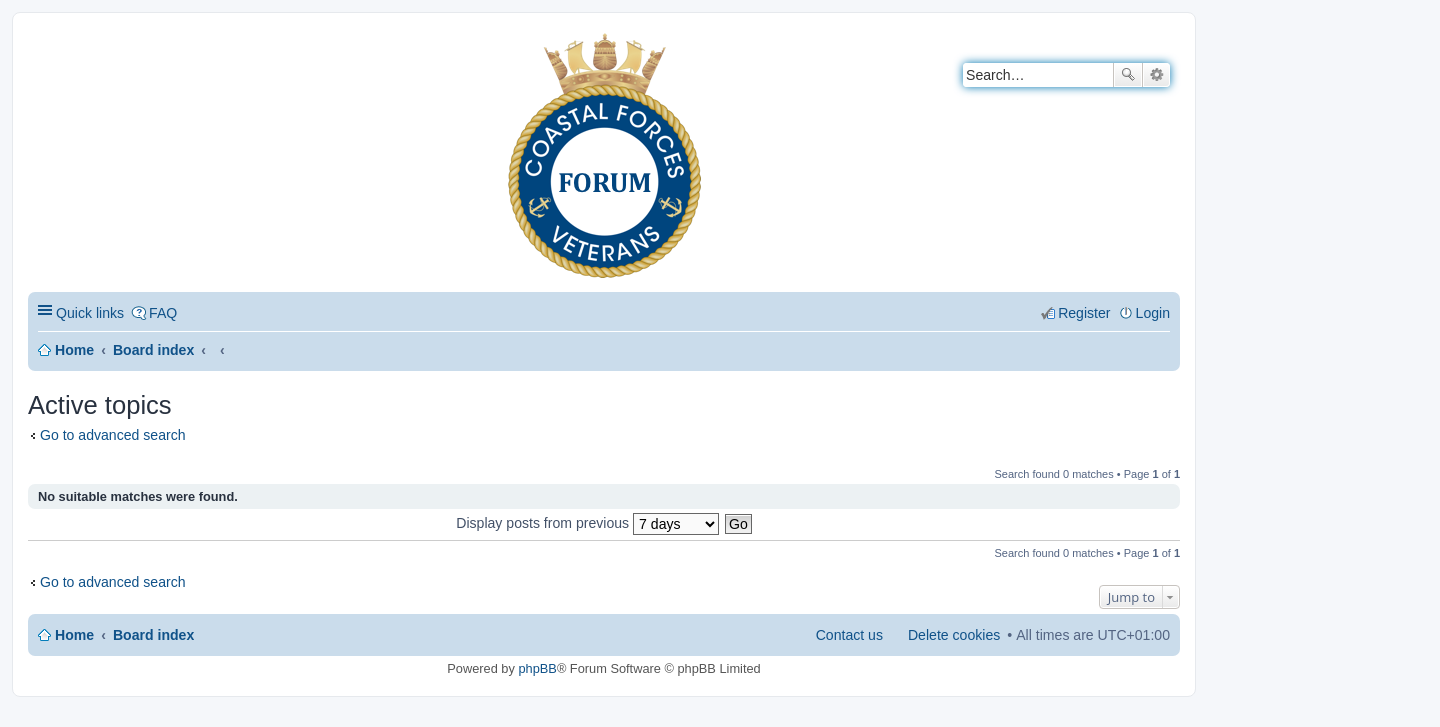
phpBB (537, 668)
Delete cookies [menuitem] (954, 635)
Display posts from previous (587, 523)
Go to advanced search (113, 435)
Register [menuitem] (1084, 313)
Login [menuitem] (1153, 313)
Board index (153, 350)
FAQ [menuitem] (163, 313)
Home (74, 350)
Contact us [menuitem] (849, 635)
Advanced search (1156, 75)
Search (1128, 75)
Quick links (90, 313)
